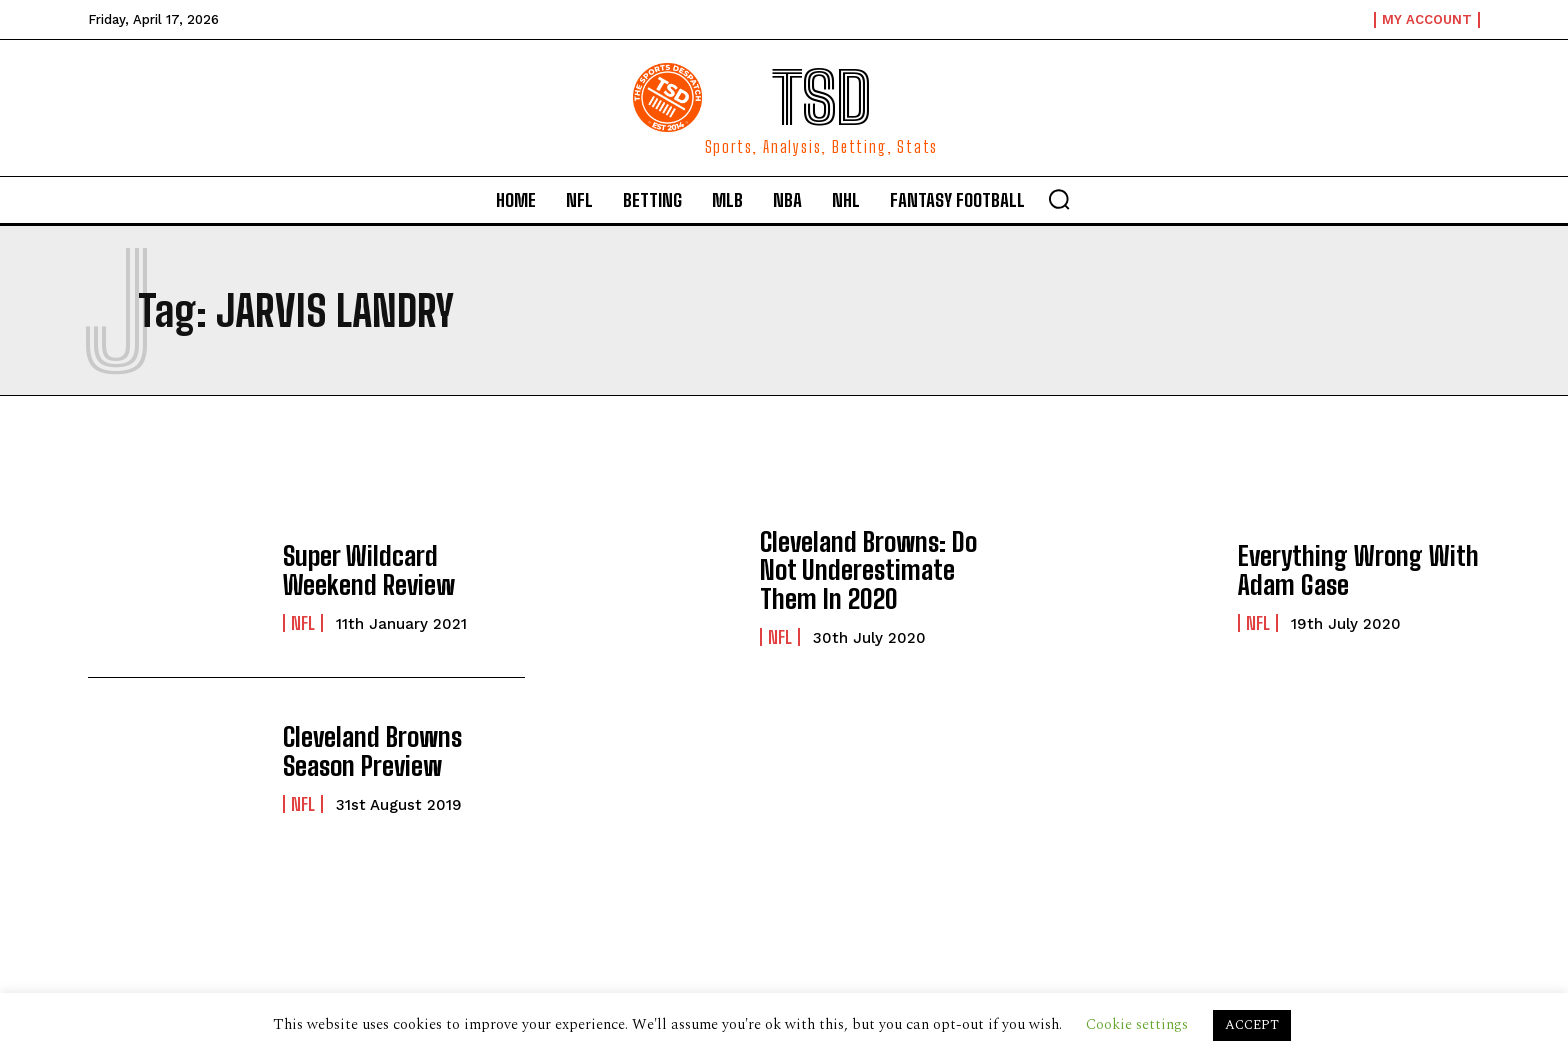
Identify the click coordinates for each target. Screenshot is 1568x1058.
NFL (303, 621)
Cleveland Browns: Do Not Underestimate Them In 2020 (879, 570)
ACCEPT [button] (1252, 1025)
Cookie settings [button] (1137, 1024)
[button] (1059, 199)
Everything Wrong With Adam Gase (1349, 569)
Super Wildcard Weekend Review (401, 569)
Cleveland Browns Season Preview (403, 750)
